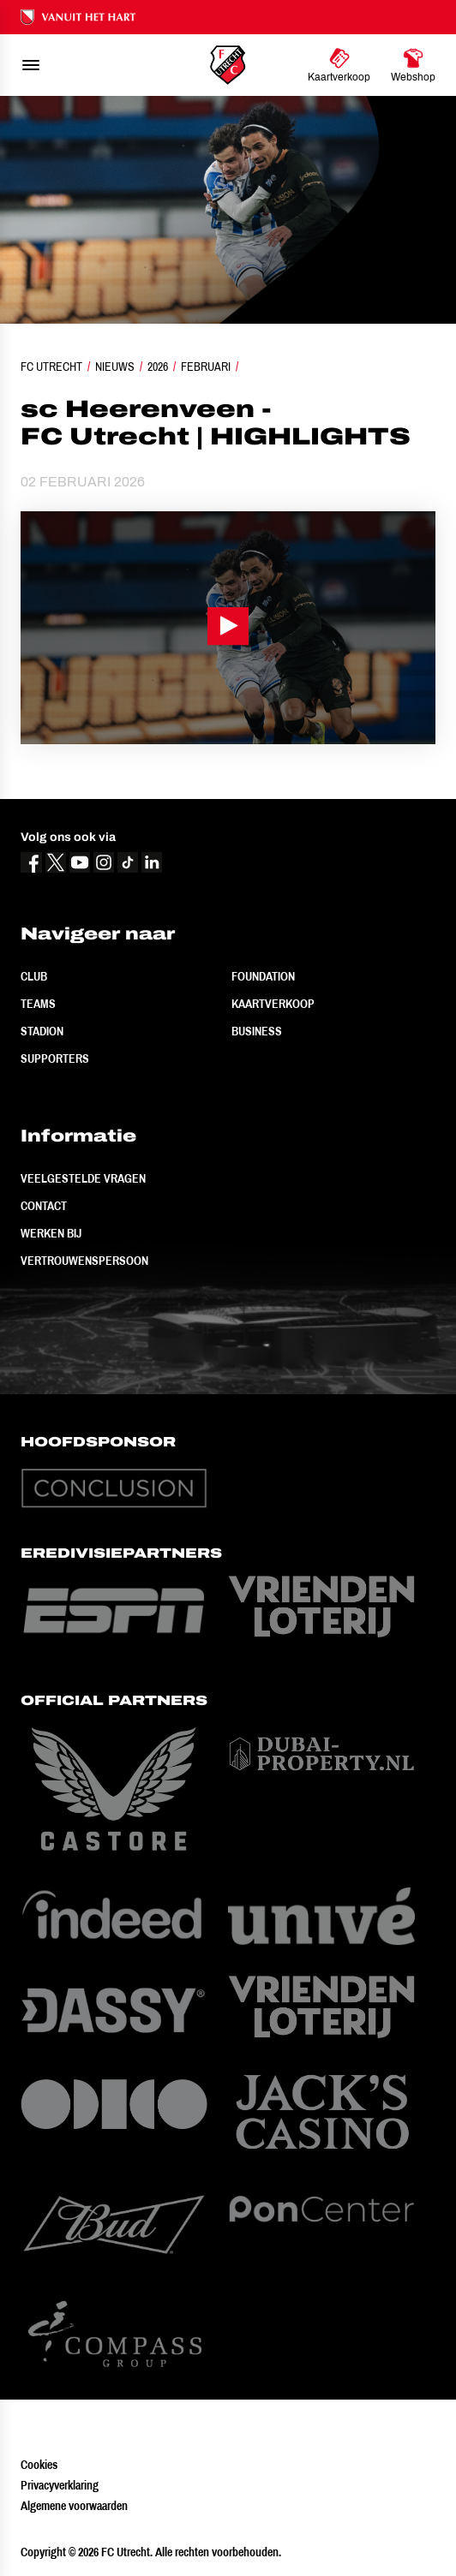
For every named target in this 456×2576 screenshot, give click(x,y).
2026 (157, 366)
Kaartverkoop (273, 1003)
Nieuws (115, 366)
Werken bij (51, 1233)
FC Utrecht (51, 366)
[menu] (31, 65)
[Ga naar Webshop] (413, 65)
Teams (38, 1003)
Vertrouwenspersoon (84, 1260)
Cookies (39, 2464)
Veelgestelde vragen (83, 1178)
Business (256, 1031)
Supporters (55, 1058)
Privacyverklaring (60, 2485)
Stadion (42, 1031)
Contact (44, 1205)
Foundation (263, 976)
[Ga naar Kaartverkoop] (339, 65)
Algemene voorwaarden (74, 2505)
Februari (206, 366)
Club (34, 976)
